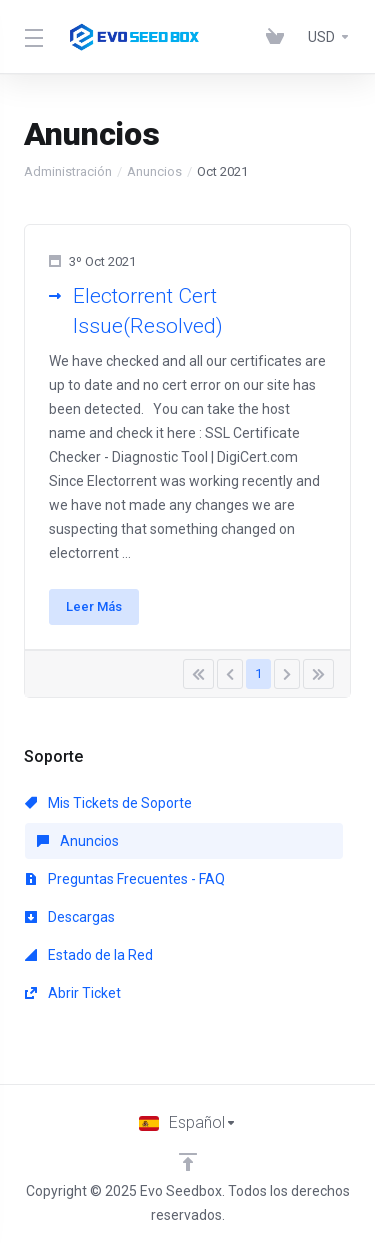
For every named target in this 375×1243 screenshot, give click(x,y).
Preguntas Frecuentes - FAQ (125, 879)
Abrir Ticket (73, 993)
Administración (68, 171)
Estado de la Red (89, 955)
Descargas (70, 917)
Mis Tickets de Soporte (108, 803)
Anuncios (154, 171)
